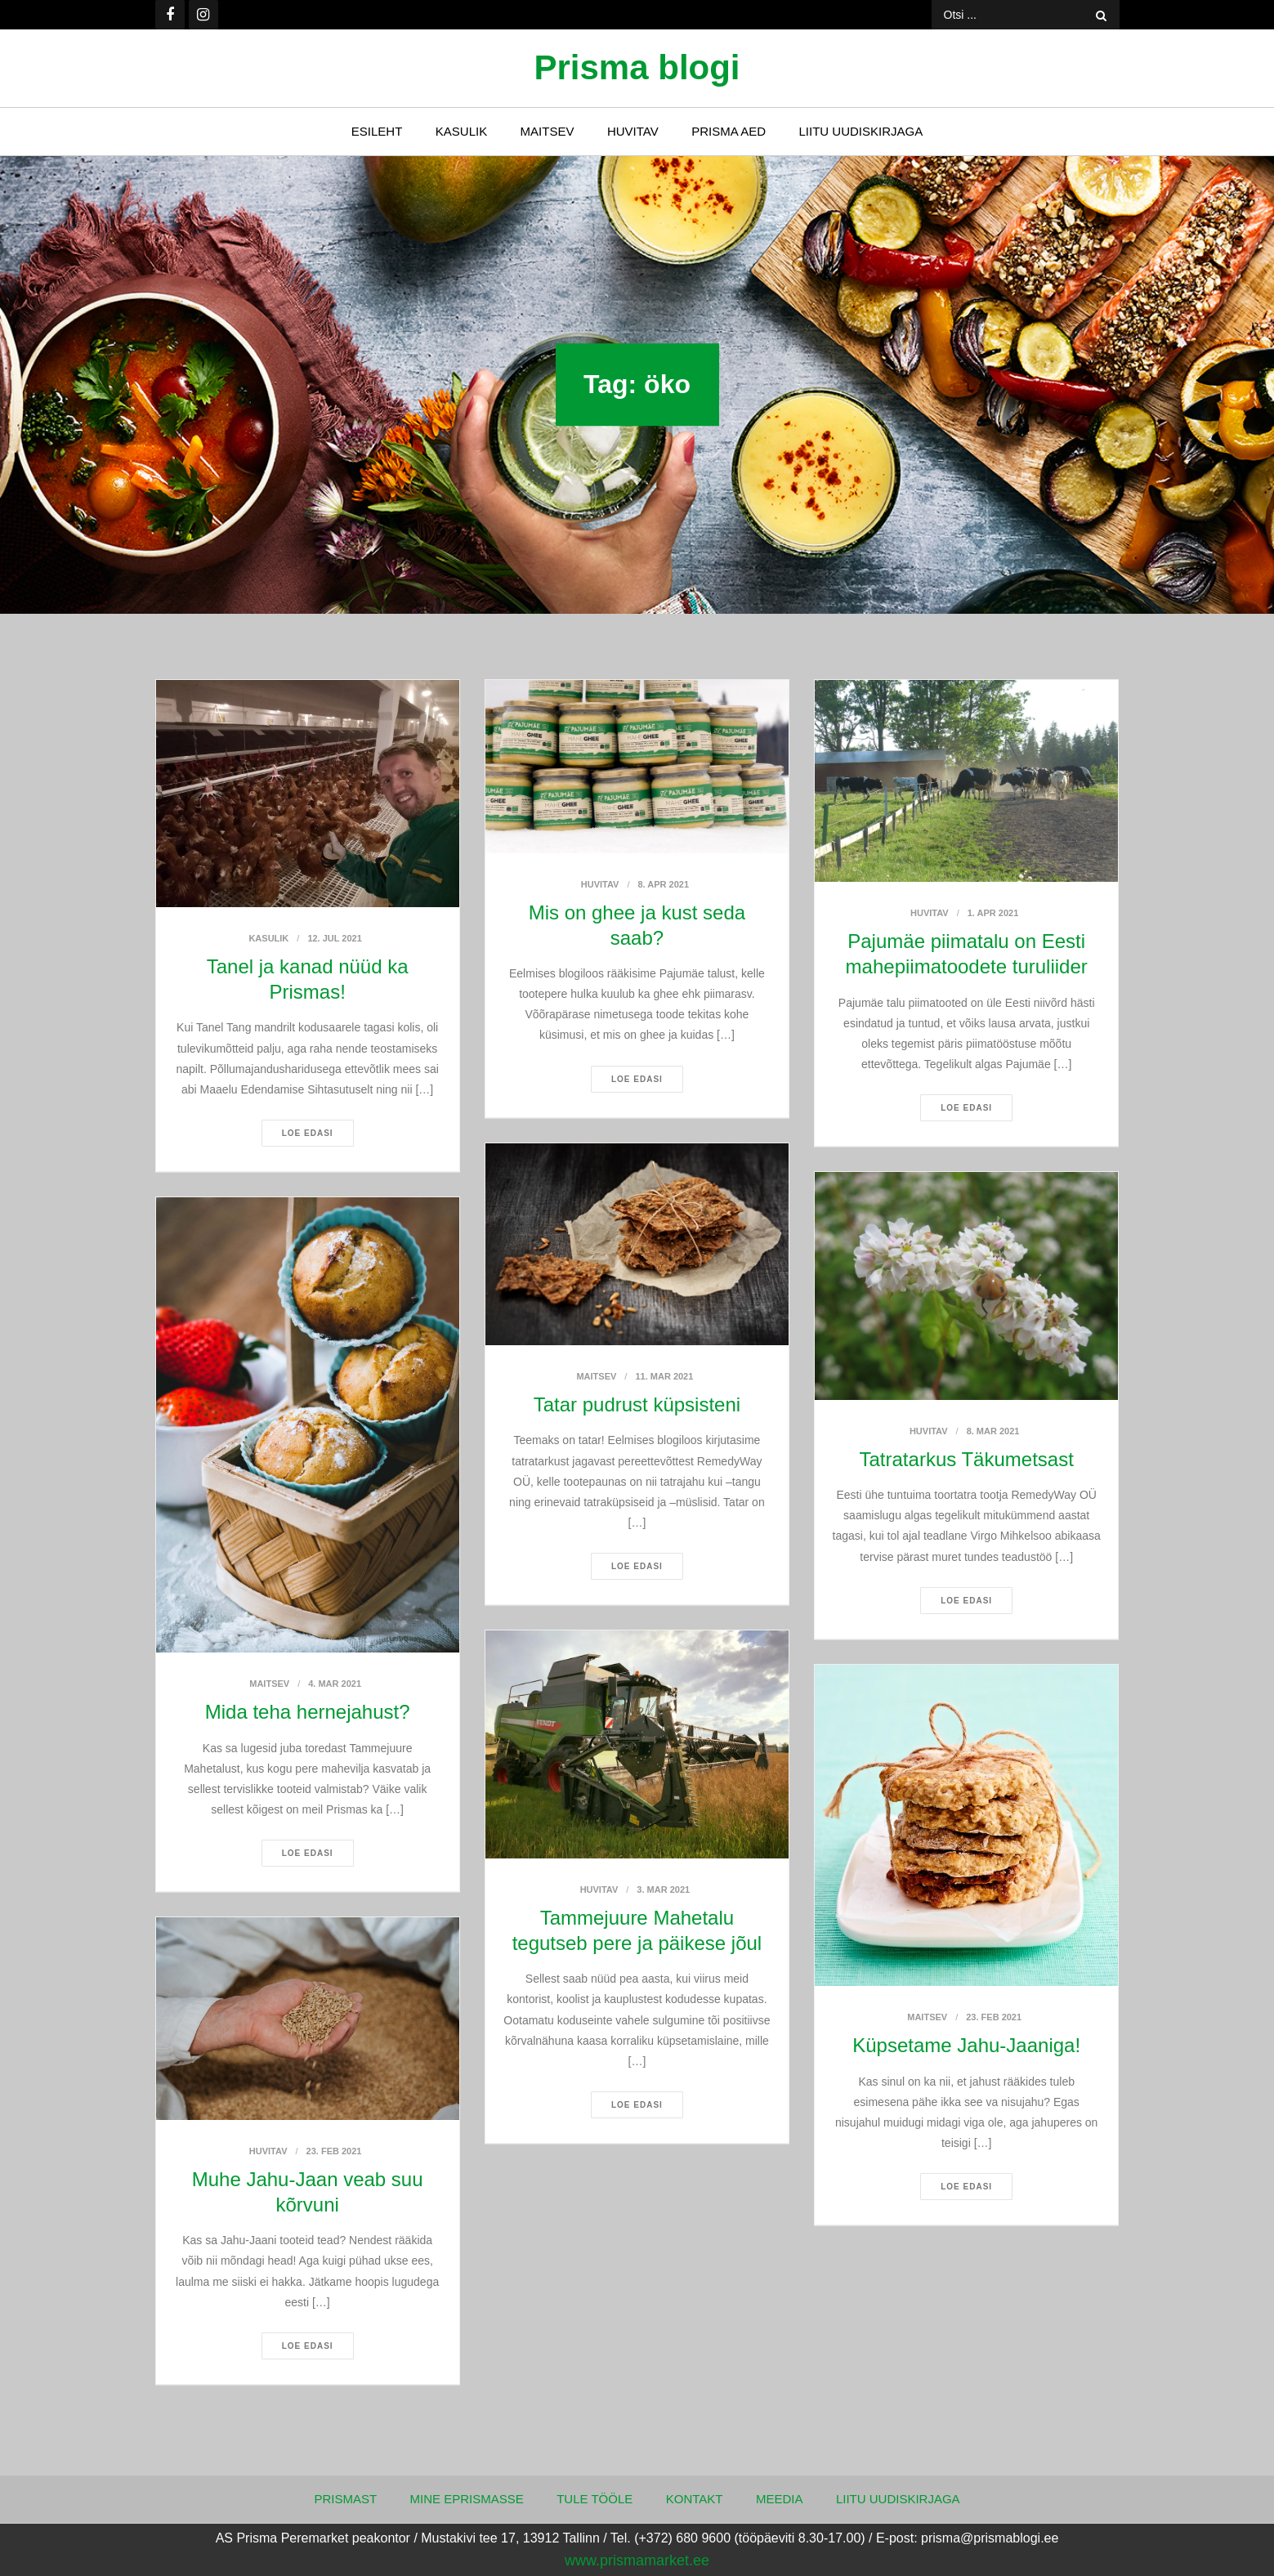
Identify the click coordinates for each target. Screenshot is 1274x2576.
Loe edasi (307, 1133)
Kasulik (461, 131)
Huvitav (633, 131)
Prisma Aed (728, 131)
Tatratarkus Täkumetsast (967, 1459)
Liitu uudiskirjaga (861, 131)
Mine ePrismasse (467, 2499)
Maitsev (547, 131)
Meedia (779, 2499)
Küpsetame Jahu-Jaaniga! (966, 2045)
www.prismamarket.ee (637, 2560)
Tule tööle (595, 2499)
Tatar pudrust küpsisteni (637, 1404)
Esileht (377, 131)
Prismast (345, 2499)
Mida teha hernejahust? (307, 1712)
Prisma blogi (637, 67)
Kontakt (694, 2499)
